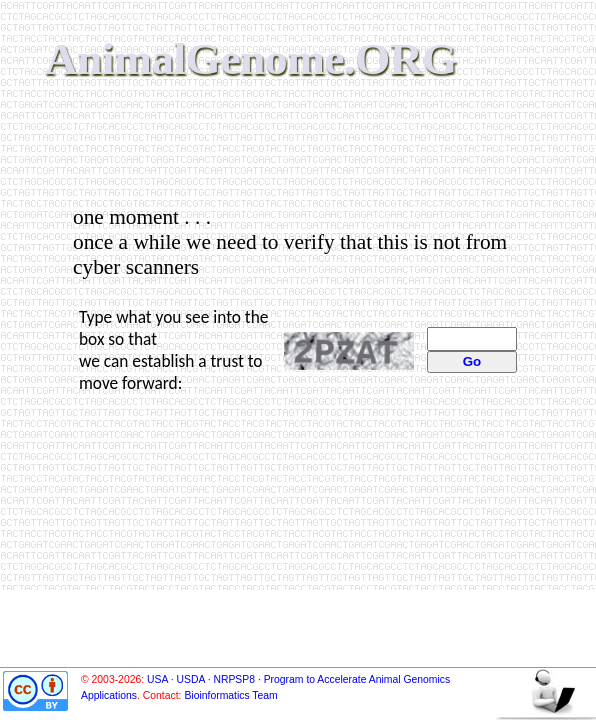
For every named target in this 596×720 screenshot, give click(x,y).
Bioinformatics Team (230, 695)
